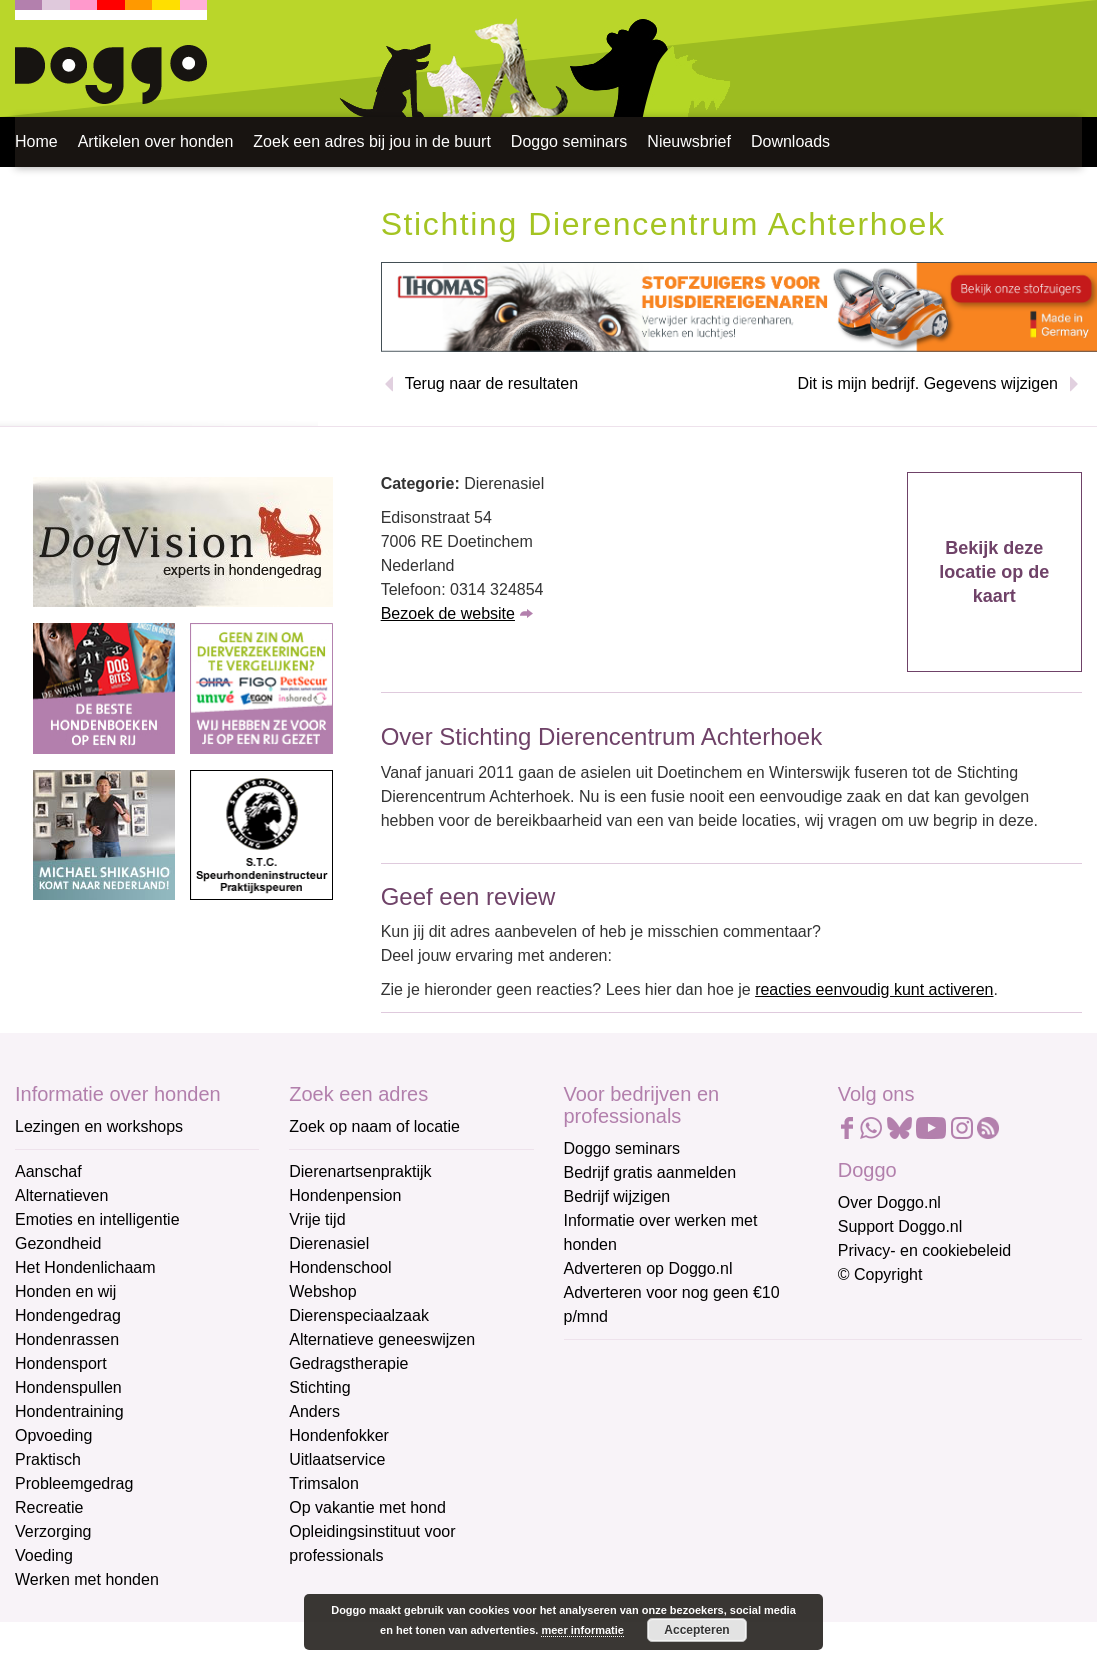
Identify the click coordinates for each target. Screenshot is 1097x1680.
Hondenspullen (68, 1387)
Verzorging (53, 1531)
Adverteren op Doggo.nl (648, 1268)
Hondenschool (340, 1267)
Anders (314, 1411)
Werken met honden (87, 1579)
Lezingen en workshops (99, 1126)
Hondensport (61, 1363)
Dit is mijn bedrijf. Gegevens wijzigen (927, 383)
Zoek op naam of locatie (374, 1126)
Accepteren (696, 1630)
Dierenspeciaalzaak (359, 1315)
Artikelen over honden (156, 141)
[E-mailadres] (706, 1395)
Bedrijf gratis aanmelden (650, 1172)
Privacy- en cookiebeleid (924, 1250)
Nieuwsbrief (689, 141)
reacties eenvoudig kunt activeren (874, 989)
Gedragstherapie (348, 1363)
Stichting (319, 1387)
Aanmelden (706, 1580)
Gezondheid (58, 1243)
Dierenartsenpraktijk (360, 1171)
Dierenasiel (329, 1243)
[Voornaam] (706, 1461)
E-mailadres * (614, 1364)
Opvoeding (53, 1435)
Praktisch (48, 1459)
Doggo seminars (569, 141)
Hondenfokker (339, 1435)
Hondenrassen (67, 1339)
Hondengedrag (68, 1315)
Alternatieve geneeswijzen (382, 1339)
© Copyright (880, 1274)
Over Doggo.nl (889, 1202)
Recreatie (49, 1507)
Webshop (322, 1291)
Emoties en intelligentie (97, 1219)
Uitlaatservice (337, 1459)
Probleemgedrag (74, 1483)
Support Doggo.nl (900, 1226)
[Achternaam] (706, 1527)
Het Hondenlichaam (85, 1267)
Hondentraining (69, 1411)
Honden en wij (65, 1291)
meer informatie (582, 1630)
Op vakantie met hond (367, 1507)
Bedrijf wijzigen (617, 1196)
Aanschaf (48, 1171)
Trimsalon (324, 1483)
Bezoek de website (448, 613)
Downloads (790, 141)
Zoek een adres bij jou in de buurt (371, 141)
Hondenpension (345, 1195)
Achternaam (608, 1496)
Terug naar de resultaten (491, 383)
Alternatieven (61, 1195)
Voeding (44, 1555)
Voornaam (602, 1430)
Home (36, 141)
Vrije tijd (317, 1219)
